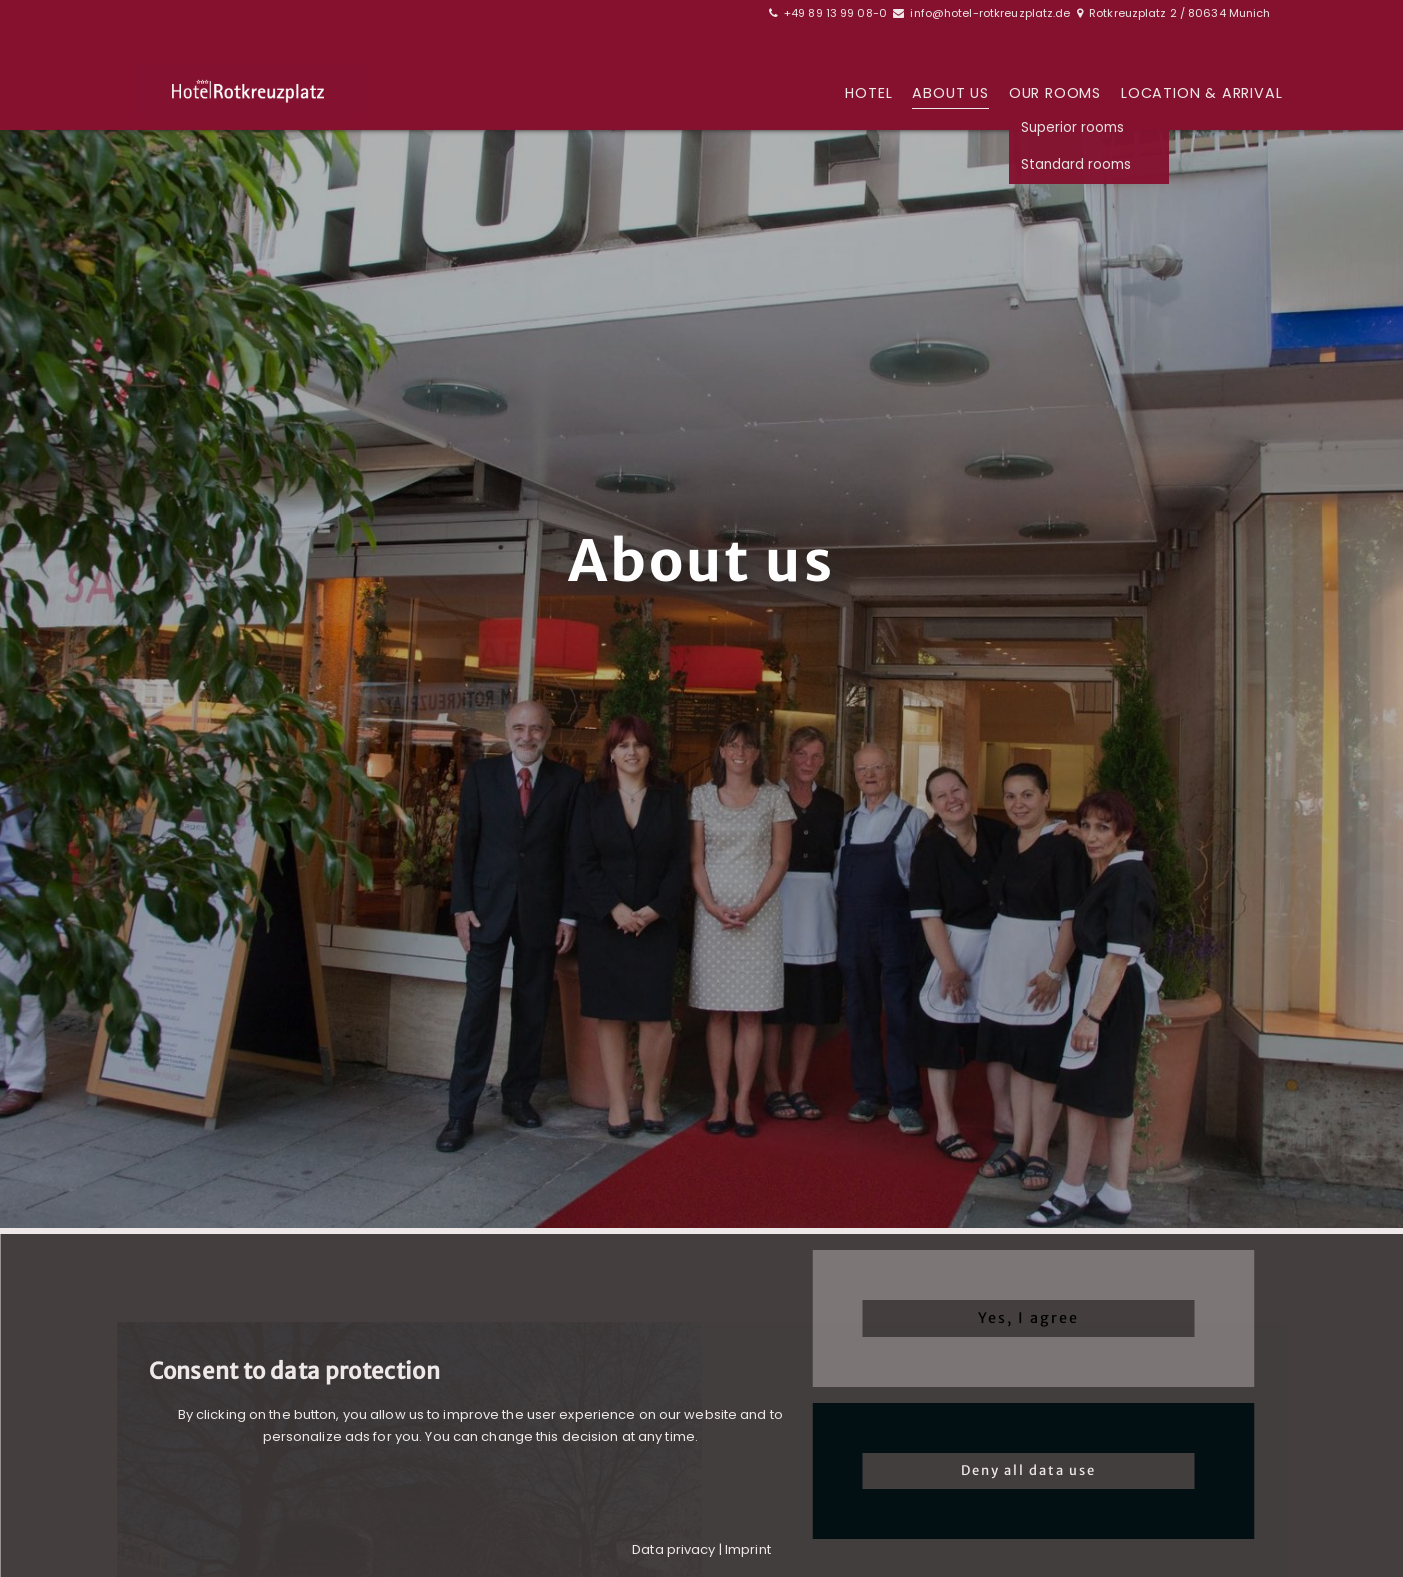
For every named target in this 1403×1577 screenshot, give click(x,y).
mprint (749, 1549)
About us (950, 94)
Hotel (868, 94)
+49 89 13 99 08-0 (835, 13)
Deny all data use (1028, 1470)
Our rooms (1055, 94)
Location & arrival (1201, 94)
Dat (643, 1549)
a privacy (685, 1549)
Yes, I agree (1028, 1318)
